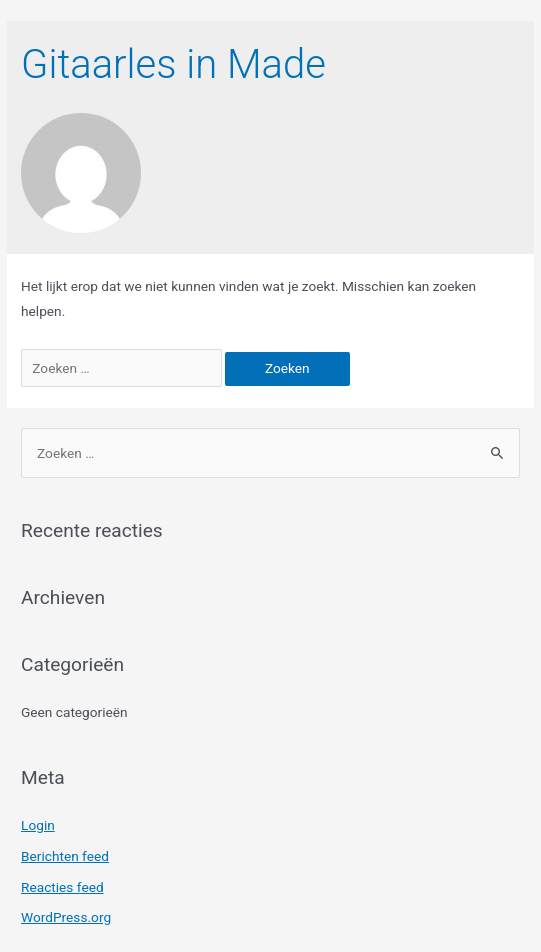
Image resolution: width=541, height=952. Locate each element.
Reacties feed (62, 887)
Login (38, 825)
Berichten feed (65, 856)
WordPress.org (66, 917)
